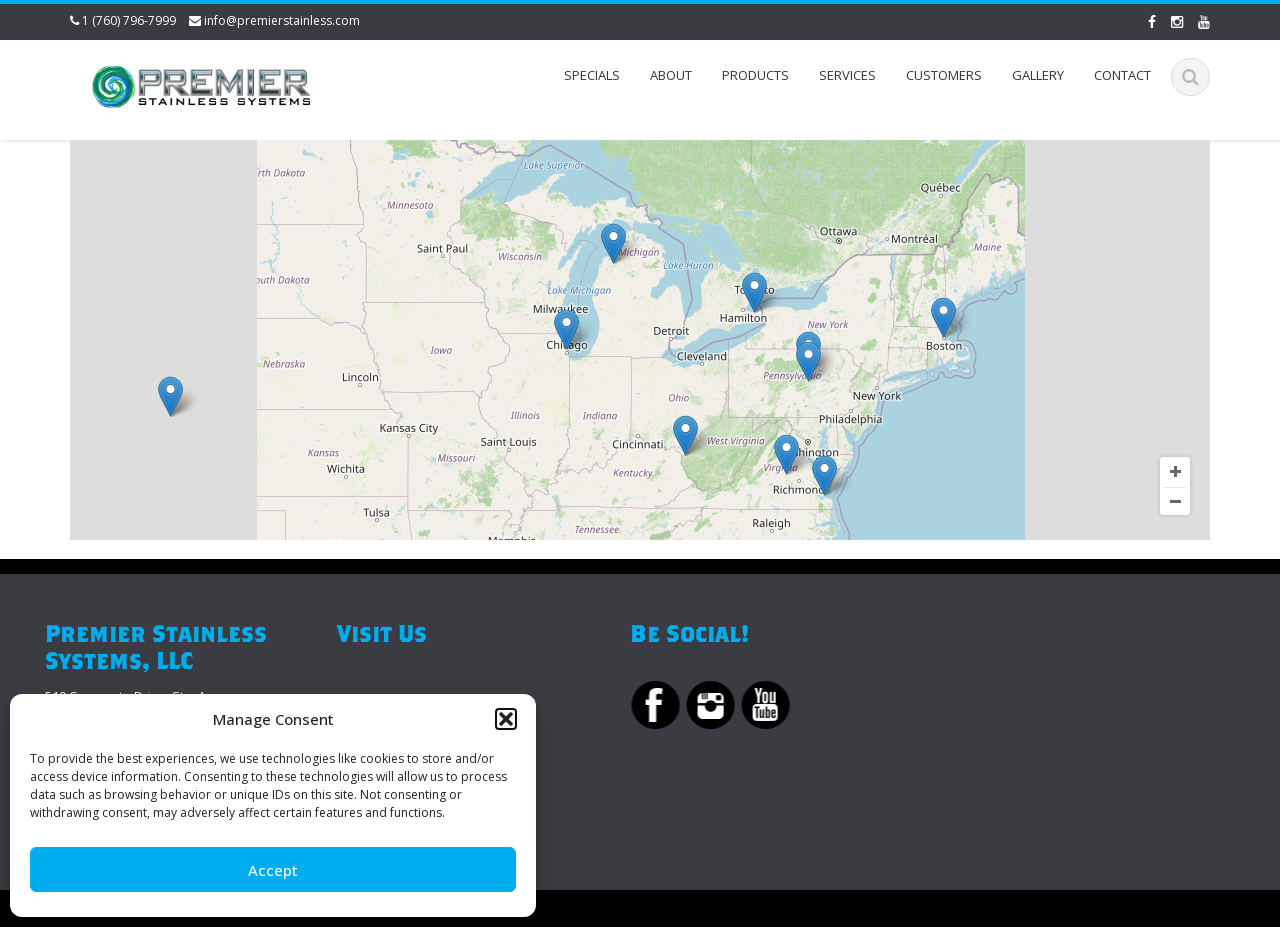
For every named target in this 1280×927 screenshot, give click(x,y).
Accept (273, 870)
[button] (506, 719)
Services (847, 75)
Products (755, 75)
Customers (944, 75)
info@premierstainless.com (282, 20)
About (671, 75)
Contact (1122, 75)
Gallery (1038, 75)
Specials (592, 75)
